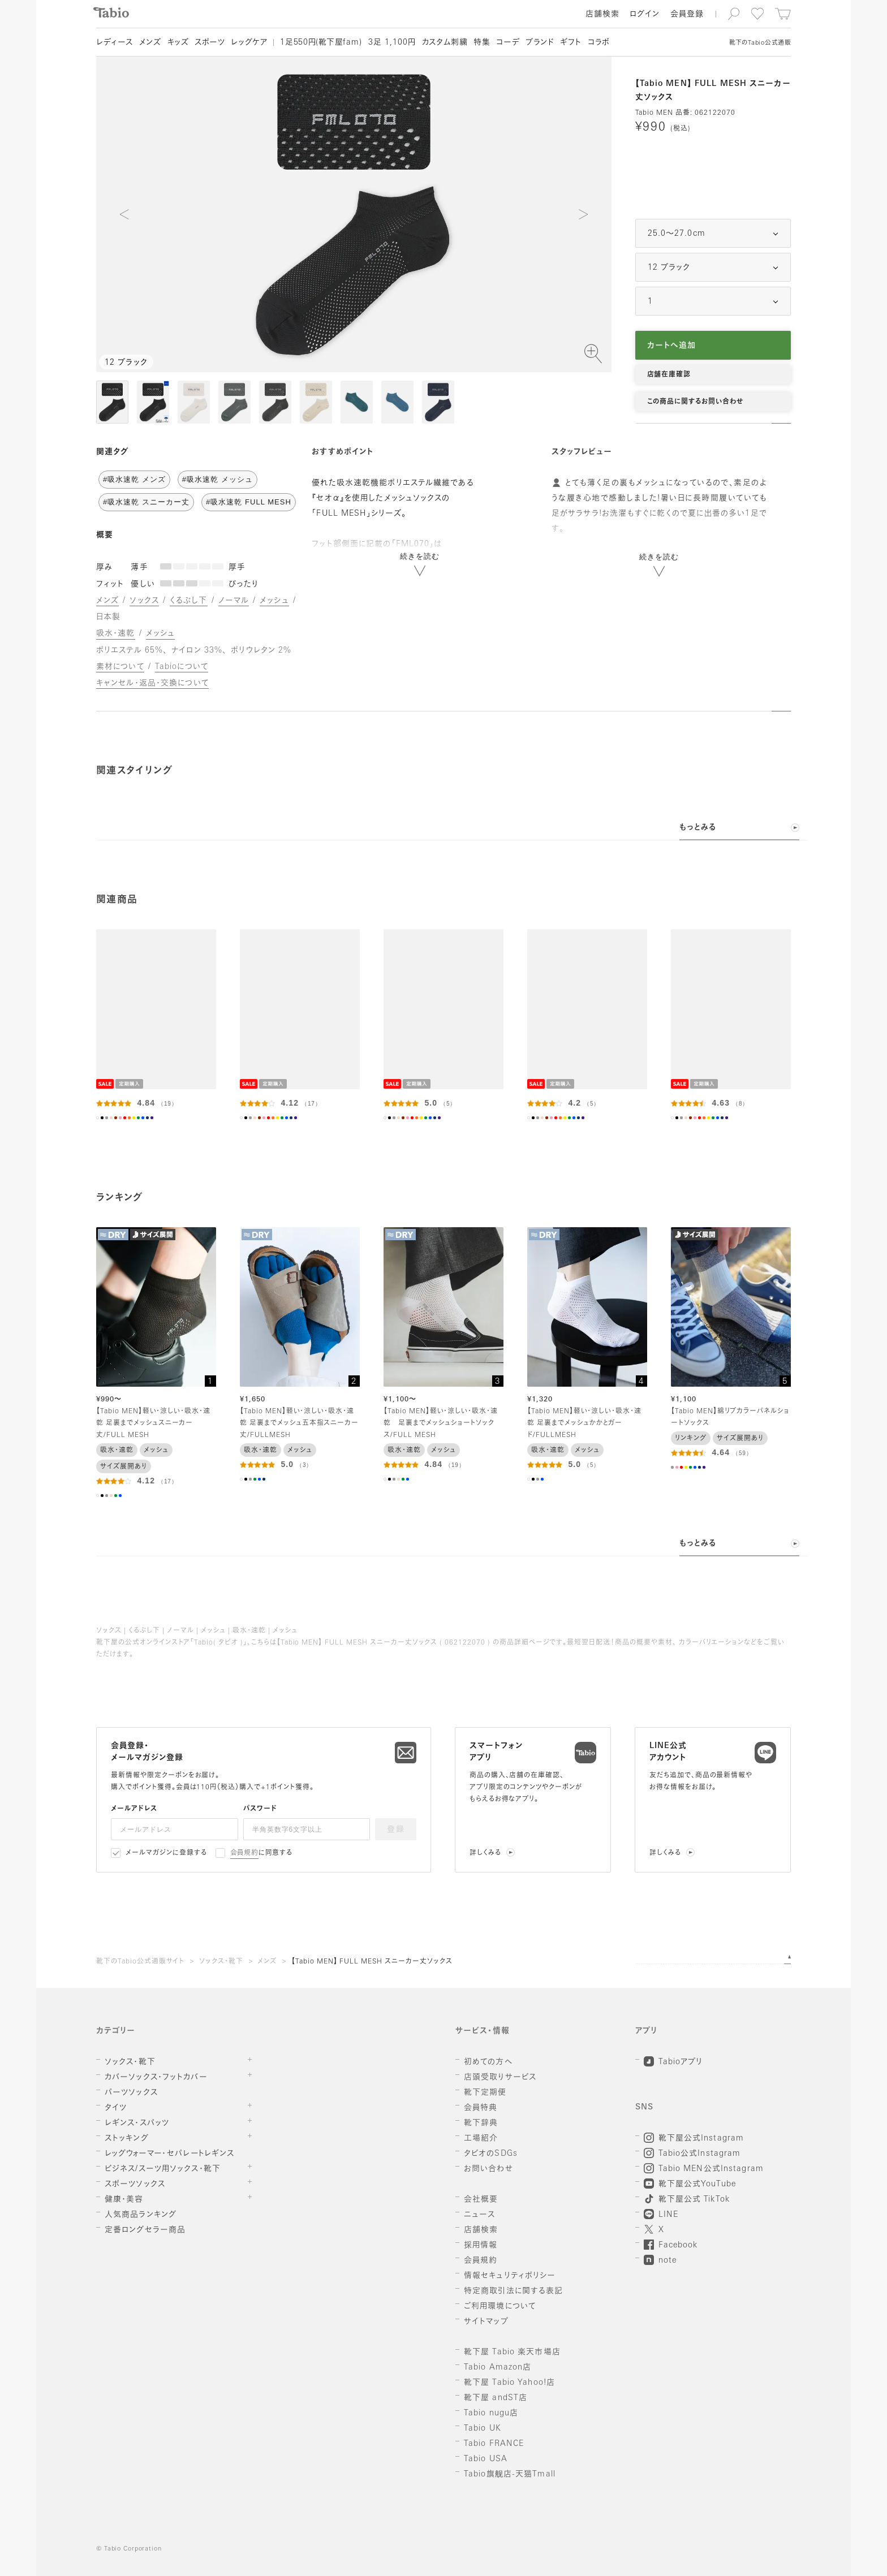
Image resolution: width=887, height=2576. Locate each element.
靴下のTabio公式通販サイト (140, 1961)
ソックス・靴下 (221, 1961)
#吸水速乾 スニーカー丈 (146, 502)
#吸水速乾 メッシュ (217, 479)
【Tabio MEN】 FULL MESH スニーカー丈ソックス (372, 1961)
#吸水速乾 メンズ (134, 479)
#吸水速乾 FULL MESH (248, 502)
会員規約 (244, 1853)
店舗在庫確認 (669, 375)
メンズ (267, 1961)
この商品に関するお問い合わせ (695, 402)
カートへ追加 (671, 346)
